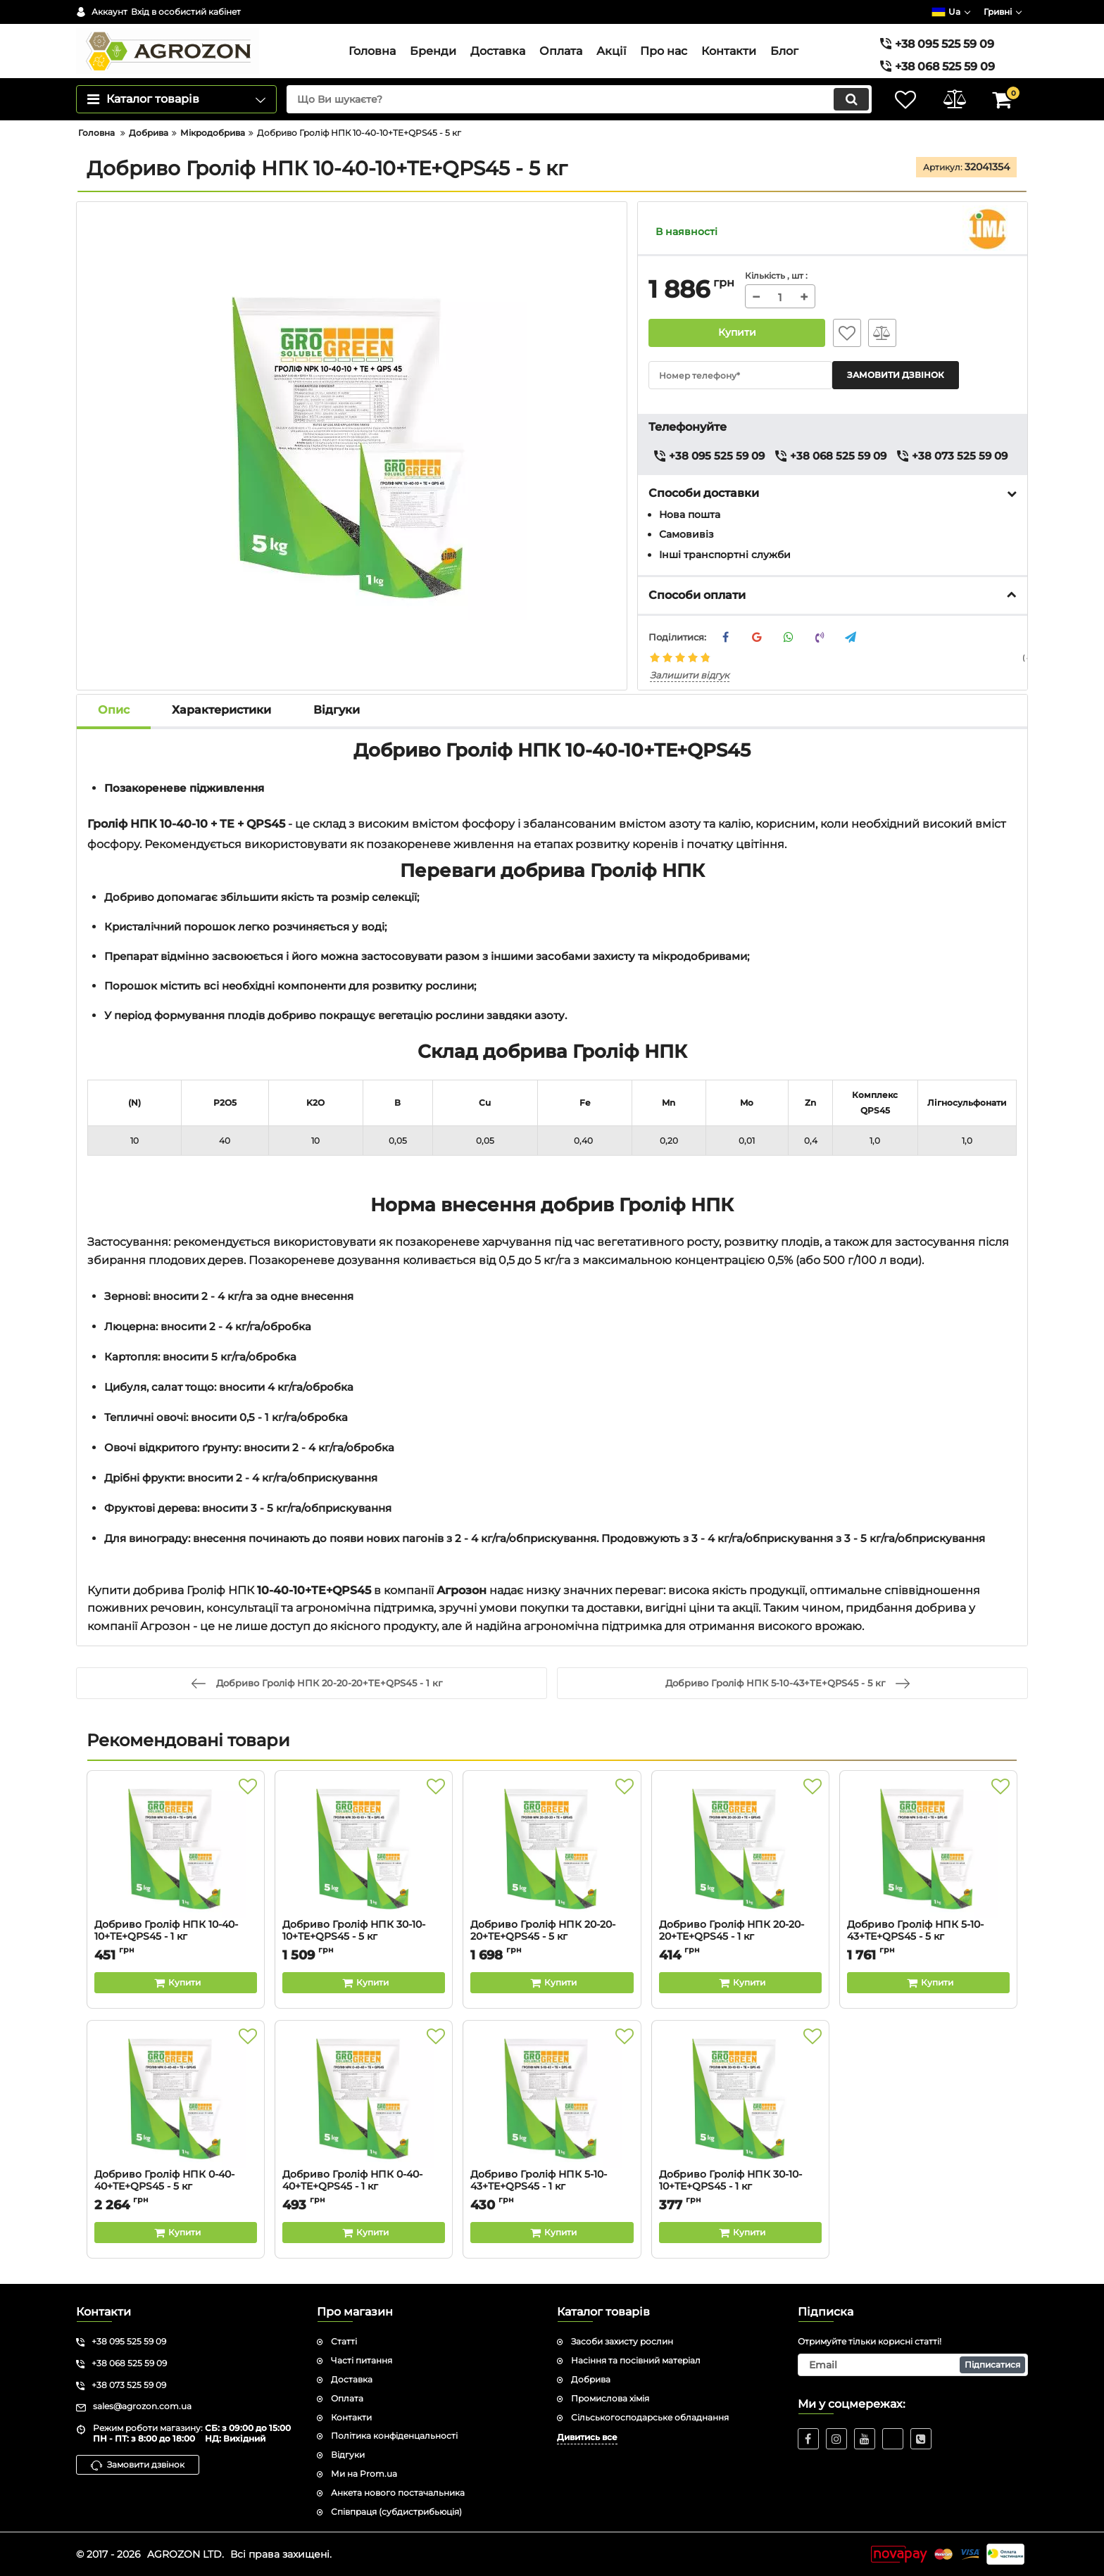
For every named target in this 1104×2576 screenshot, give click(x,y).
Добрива (590, 2379)
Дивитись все (587, 2437)
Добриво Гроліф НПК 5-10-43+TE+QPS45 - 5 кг (928, 1937)
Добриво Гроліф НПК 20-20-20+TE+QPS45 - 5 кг (551, 1937)
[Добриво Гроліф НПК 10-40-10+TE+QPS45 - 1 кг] (175, 1848)
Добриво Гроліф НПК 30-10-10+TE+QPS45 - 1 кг (740, 2186)
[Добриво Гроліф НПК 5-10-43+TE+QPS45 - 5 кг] (928, 1848)
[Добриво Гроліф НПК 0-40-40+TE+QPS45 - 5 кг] (175, 2098)
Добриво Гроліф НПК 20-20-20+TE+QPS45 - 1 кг (740, 1937)
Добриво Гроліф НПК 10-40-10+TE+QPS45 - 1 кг (175, 1937)
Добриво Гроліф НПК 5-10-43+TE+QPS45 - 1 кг (551, 2186)
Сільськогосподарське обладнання (650, 2417)
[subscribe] (913, 2365)
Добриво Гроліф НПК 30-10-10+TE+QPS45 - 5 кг (363, 1937)
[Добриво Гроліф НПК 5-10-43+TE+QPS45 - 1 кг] (551, 2098)
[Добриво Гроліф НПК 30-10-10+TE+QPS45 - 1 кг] (740, 2098)
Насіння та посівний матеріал (636, 2360)
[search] (578, 99)
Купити (737, 333)
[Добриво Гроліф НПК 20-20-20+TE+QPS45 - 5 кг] (551, 1848)
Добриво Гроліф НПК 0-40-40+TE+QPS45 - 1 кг (363, 2186)
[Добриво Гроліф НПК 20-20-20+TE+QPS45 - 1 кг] (740, 1848)
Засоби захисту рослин (622, 2341)
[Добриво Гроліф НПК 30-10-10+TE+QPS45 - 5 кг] (363, 1848)
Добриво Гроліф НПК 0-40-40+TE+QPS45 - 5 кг (175, 2186)
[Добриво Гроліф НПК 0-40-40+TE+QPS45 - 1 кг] (363, 2098)
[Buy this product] (175, 1982)
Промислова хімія (610, 2398)
